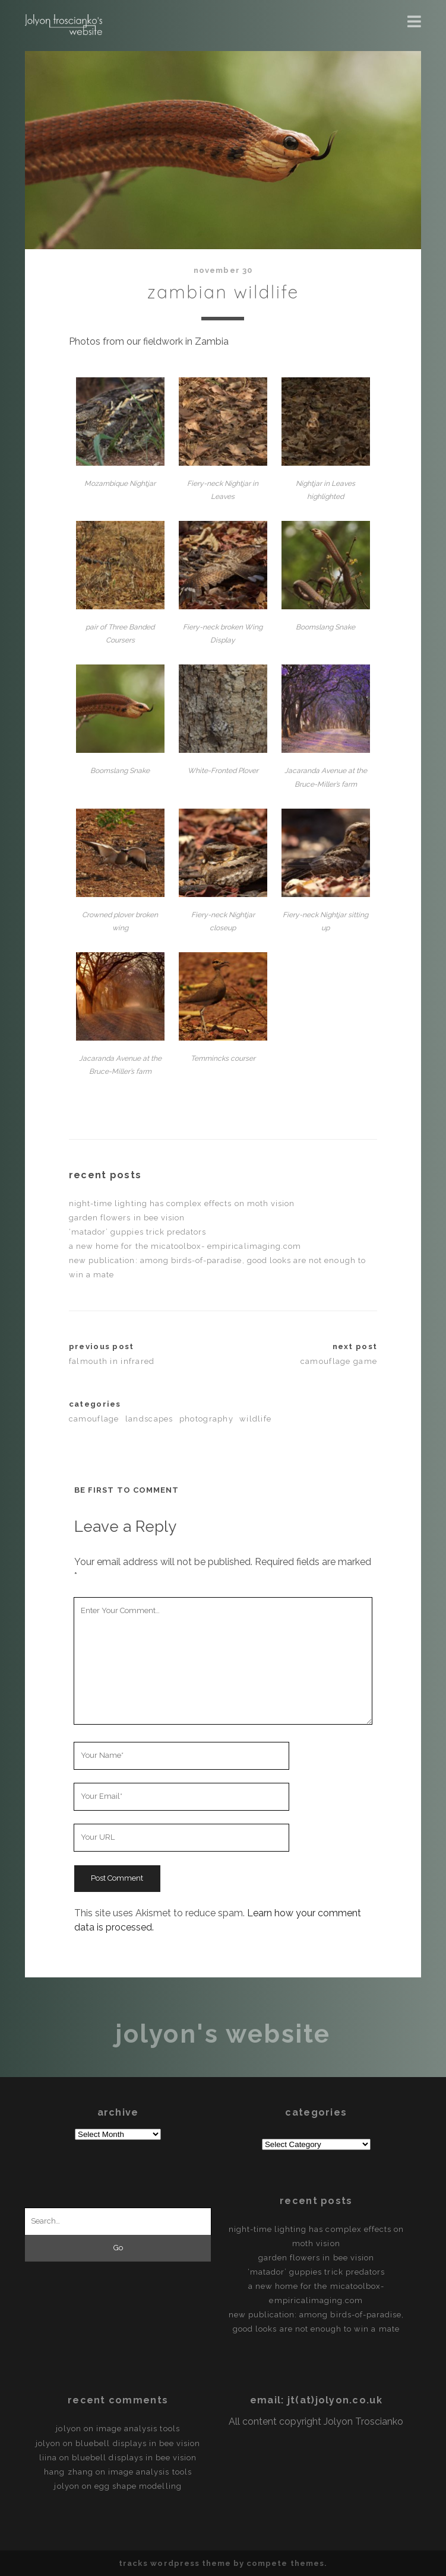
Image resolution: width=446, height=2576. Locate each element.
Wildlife (255, 1418)
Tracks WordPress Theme (175, 2563)
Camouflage (94, 1418)
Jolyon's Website (222, 2034)
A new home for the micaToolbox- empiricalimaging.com (185, 1246)
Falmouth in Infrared (112, 1361)
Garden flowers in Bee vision (127, 1217)
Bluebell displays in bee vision (137, 2443)
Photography (206, 1418)
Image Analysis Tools (138, 2428)
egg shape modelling (138, 2486)
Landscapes (149, 1418)
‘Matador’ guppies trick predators (137, 1231)
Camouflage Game (339, 1361)
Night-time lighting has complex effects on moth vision (182, 1203)
